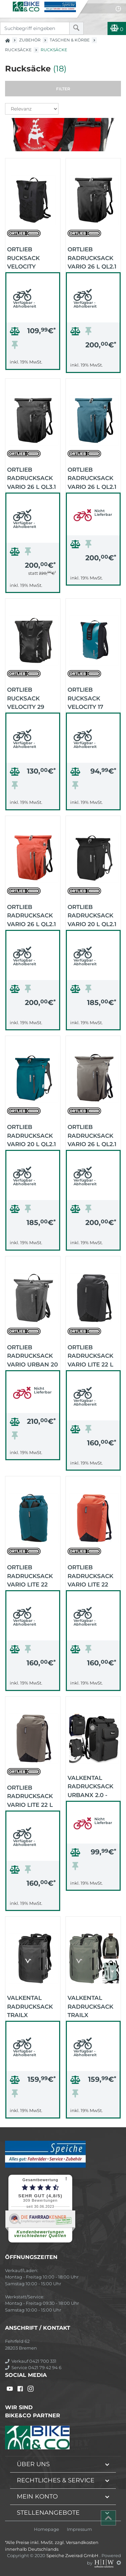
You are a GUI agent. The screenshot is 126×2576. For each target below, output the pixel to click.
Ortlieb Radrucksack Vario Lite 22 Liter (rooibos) (92, 1575)
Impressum (79, 2529)
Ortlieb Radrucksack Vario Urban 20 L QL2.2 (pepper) (32, 1355)
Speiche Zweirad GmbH (72, 2555)
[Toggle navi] (6, 5)
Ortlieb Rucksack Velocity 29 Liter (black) (28, 697)
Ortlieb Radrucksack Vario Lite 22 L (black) (90, 1355)
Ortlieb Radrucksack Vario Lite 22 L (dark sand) (30, 1795)
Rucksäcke (18, 49)
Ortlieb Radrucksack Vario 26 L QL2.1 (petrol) (92, 477)
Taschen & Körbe (70, 39)
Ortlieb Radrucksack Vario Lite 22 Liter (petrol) (30, 1575)
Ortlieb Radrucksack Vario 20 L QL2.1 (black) (92, 915)
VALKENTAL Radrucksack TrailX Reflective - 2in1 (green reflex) (90, 2005)
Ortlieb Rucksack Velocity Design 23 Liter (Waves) (31, 257)
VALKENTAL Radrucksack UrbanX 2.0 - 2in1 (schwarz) (92, 1785)
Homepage (46, 2529)
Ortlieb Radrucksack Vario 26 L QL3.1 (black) (31, 477)
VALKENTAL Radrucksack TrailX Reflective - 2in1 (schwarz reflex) (30, 2005)
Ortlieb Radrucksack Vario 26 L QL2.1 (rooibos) (31, 915)
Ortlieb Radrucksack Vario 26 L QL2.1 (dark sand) (92, 1135)
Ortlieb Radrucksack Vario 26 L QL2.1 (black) (92, 257)
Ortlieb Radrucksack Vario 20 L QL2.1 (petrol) (31, 1135)
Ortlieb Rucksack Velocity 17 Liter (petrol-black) (90, 697)
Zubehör (30, 39)
